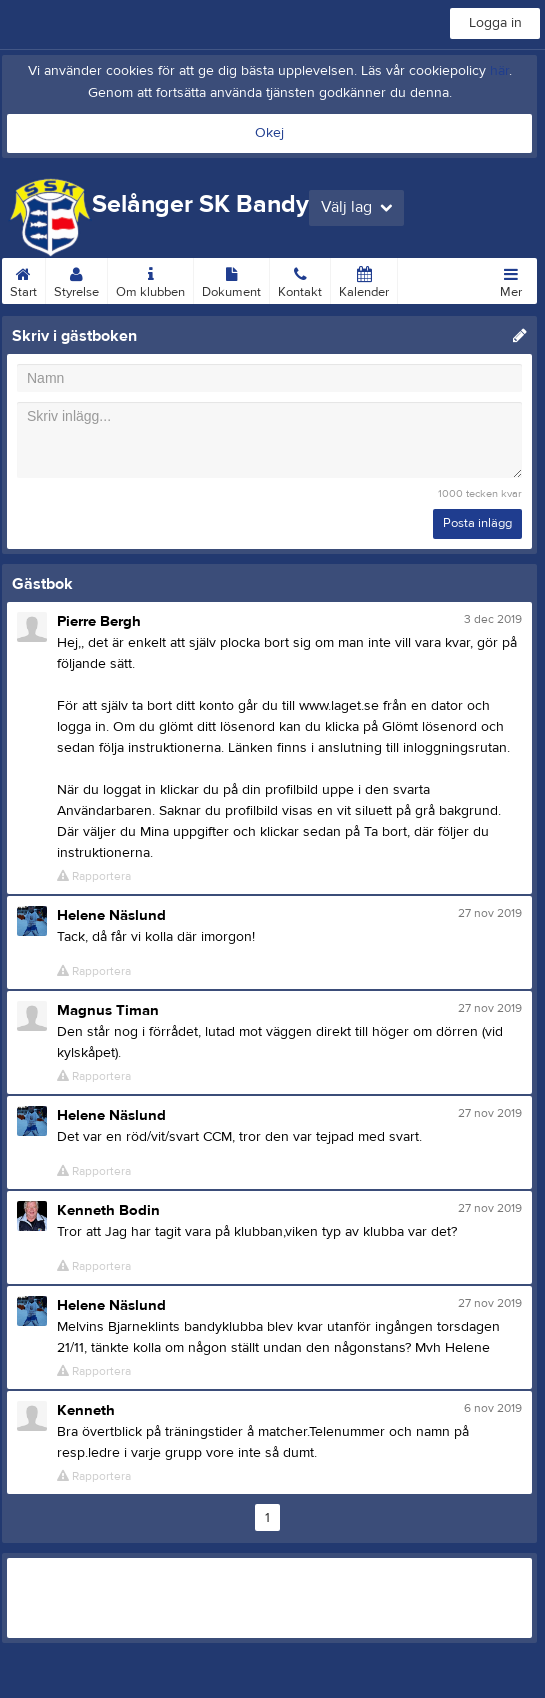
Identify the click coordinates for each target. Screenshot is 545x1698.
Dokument (231, 279)
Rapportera (94, 876)
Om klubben (150, 279)
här (499, 71)
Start (23, 279)
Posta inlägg (477, 523)
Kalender (364, 279)
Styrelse (76, 279)
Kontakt (300, 279)
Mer (511, 279)
